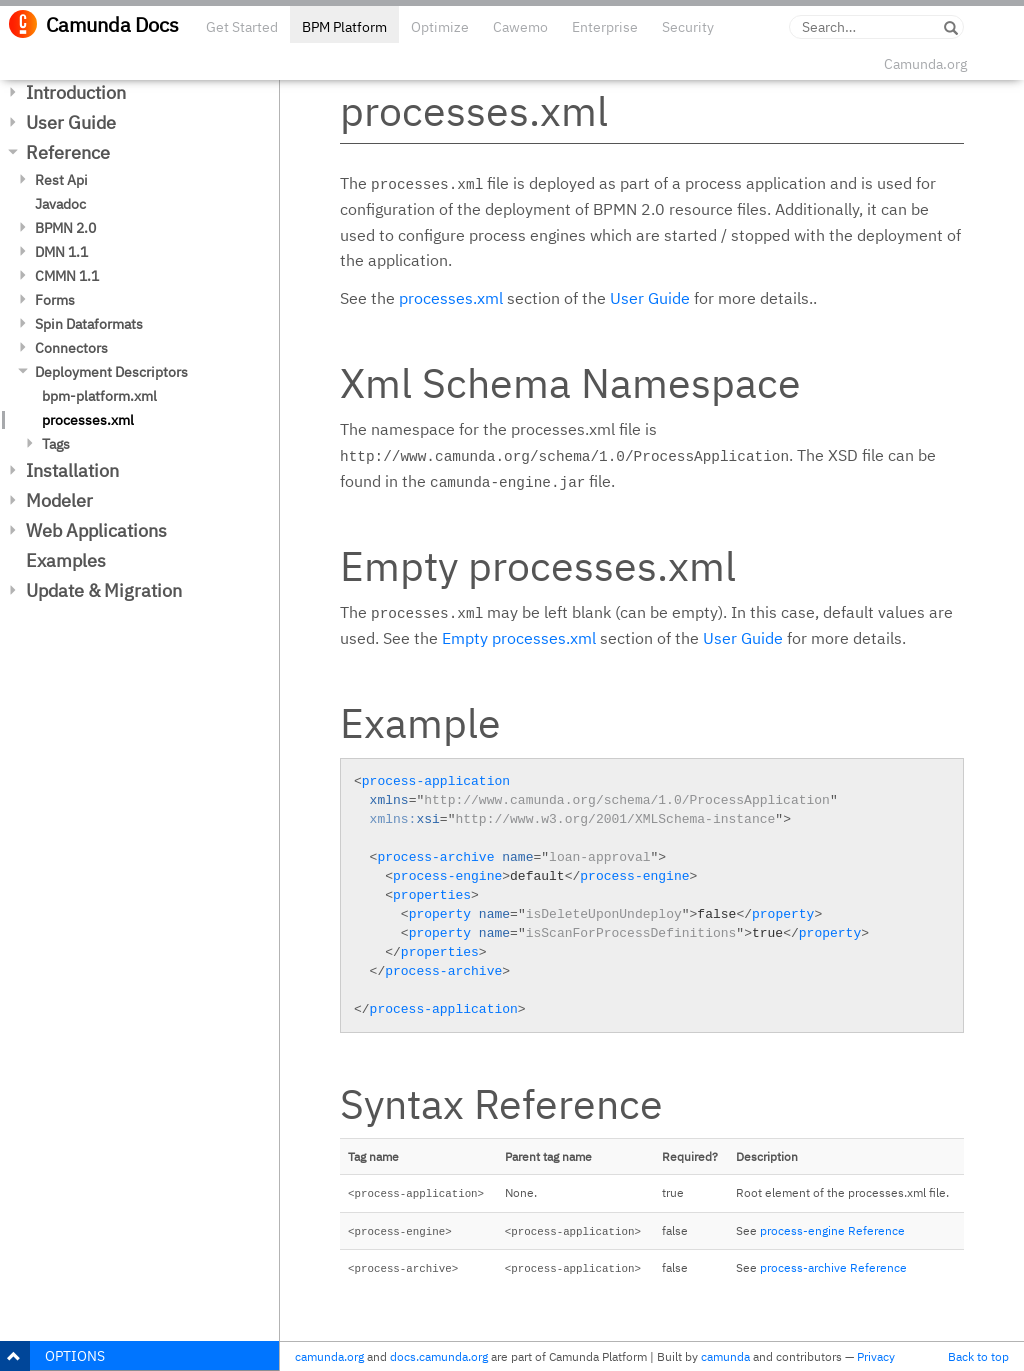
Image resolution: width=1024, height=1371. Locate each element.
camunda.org (329, 1356)
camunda (725, 1356)
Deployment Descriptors (111, 372)
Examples (66, 560)
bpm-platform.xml (99, 396)
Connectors (71, 348)
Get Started (242, 27)
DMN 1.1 (61, 252)
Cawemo (520, 27)
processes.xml (88, 420)
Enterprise (605, 27)
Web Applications (96, 530)
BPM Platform (344, 27)
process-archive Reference (833, 1267)
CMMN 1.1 (67, 276)
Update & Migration (104, 590)
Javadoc (60, 204)
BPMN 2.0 (65, 228)
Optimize (440, 27)
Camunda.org (925, 64)
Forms (55, 300)
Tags (56, 444)
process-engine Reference (832, 1230)
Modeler (59, 500)
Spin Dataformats (89, 324)
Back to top (978, 1356)
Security (688, 27)
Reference (68, 152)
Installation (72, 470)
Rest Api (61, 180)
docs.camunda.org (439, 1356)
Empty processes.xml (519, 638)
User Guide (71, 122)
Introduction (76, 92)
